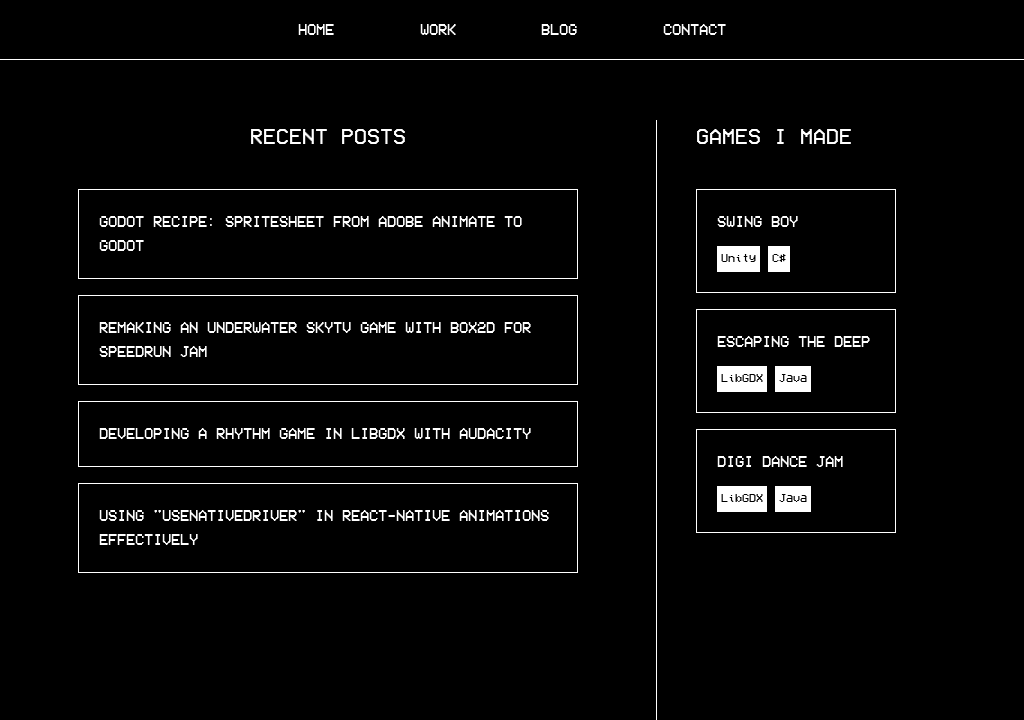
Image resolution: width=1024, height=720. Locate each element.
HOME (316, 29)
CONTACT (694, 29)
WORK (438, 29)
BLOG (559, 29)
